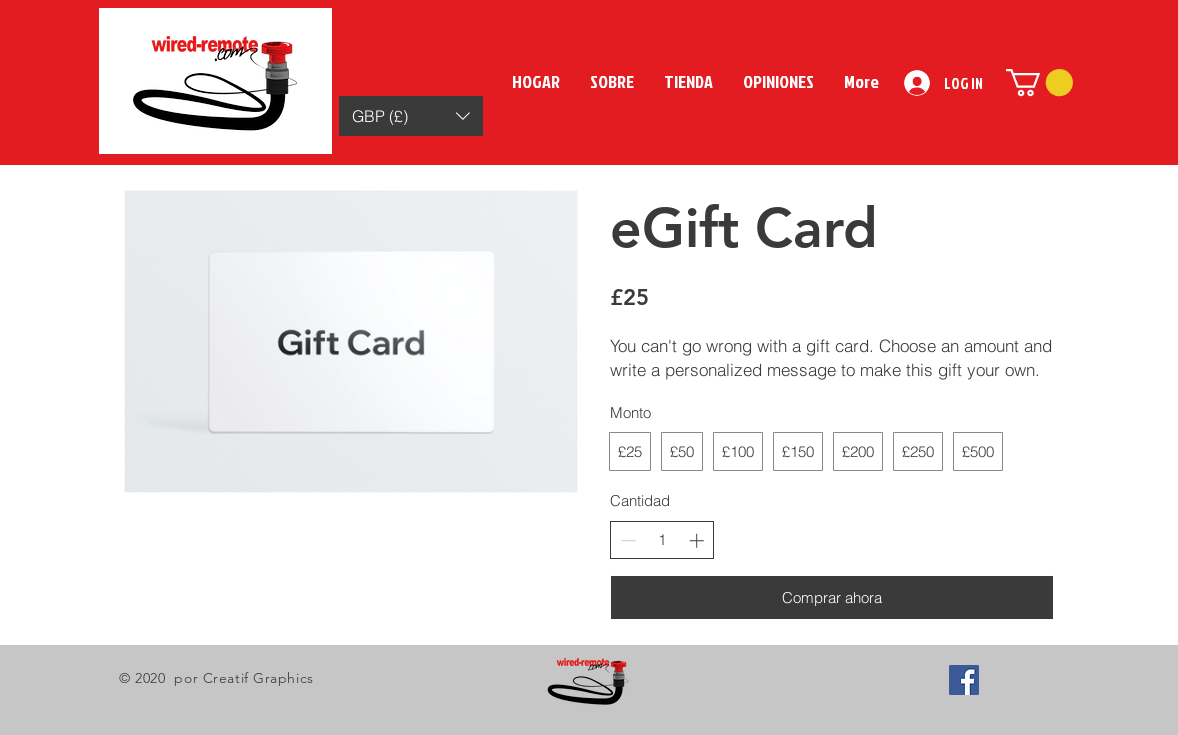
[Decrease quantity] (628, 540)
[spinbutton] (662, 539)
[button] (411, 116)
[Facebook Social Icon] (964, 680)
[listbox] (411, 116)
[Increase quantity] (696, 540)
